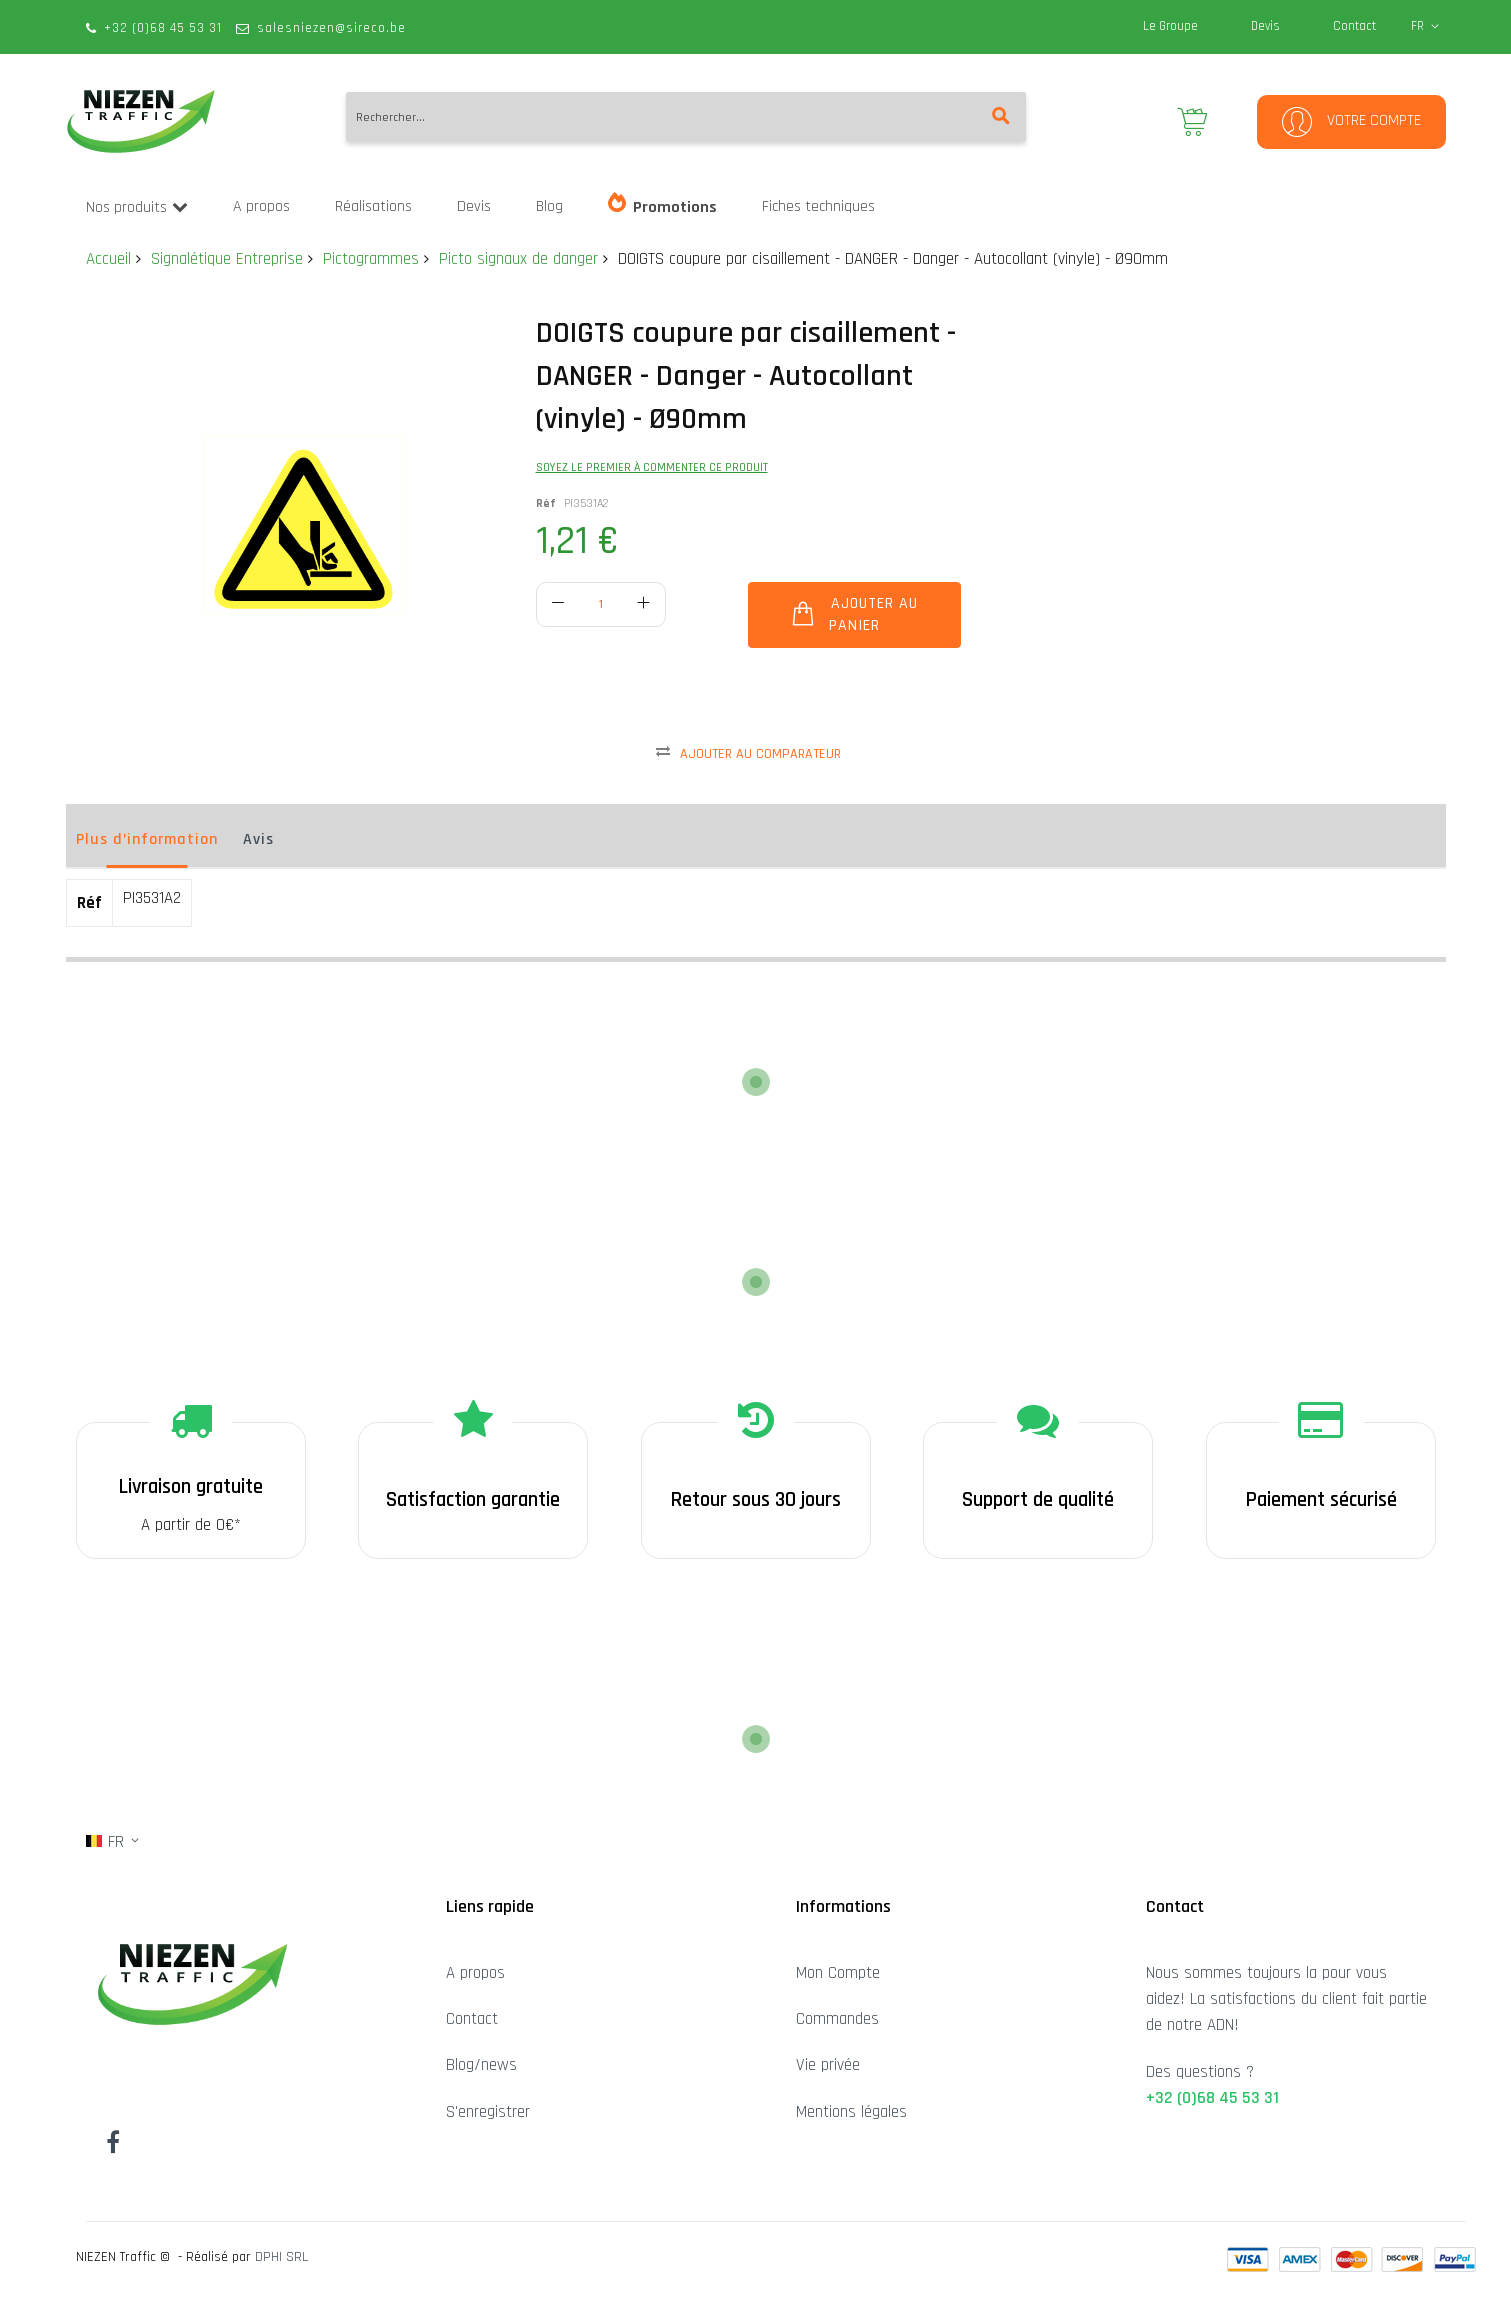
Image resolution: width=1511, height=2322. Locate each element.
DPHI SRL (281, 2257)
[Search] (1001, 117)
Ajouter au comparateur (760, 754)
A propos (475, 1973)
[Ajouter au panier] (854, 615)
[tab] (147, 845)
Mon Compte (838, 1973)
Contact (1354, 26)
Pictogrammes (371, 259)
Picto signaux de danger (518, 259)
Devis (1265, 26)
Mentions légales (851, 2112)
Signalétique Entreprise (227, 259)
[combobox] (686, 117)
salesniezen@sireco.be (331, 28)
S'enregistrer (488, 2112)
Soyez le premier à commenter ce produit (652, 467)
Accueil (108, 259)
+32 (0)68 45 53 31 (163, 28)
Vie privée (828, 2065)
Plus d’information (147, 839)
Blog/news (481, 2065)
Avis (258, 839)
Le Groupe (1170, 26)
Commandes (837, 2019)
